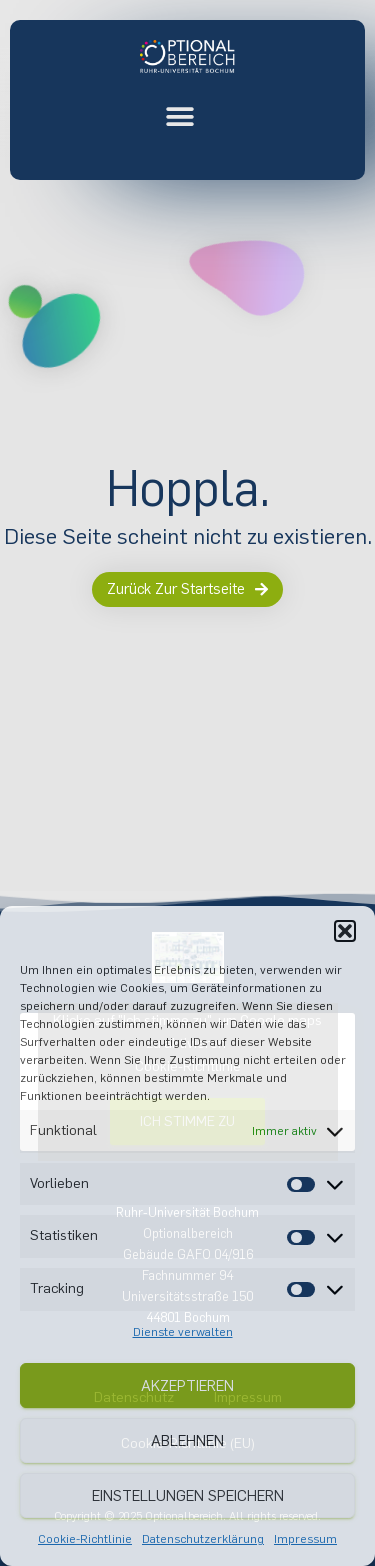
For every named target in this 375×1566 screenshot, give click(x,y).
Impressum (305, 1539)
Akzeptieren (187, 1386)
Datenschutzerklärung (203, 1539)
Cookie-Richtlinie (85, 1539)
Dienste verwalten (183, 1332)
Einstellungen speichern (188, 1496)
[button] (345, 931)
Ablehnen (187, 1441)
